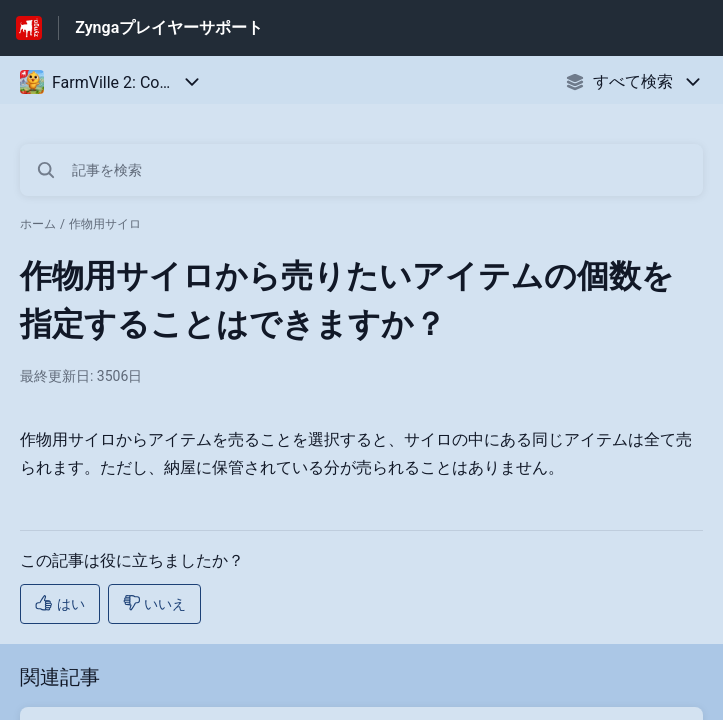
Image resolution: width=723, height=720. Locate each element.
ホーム (38, 224)
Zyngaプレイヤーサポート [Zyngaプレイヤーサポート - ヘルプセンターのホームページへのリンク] (169, 27)
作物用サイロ (105, 224)
